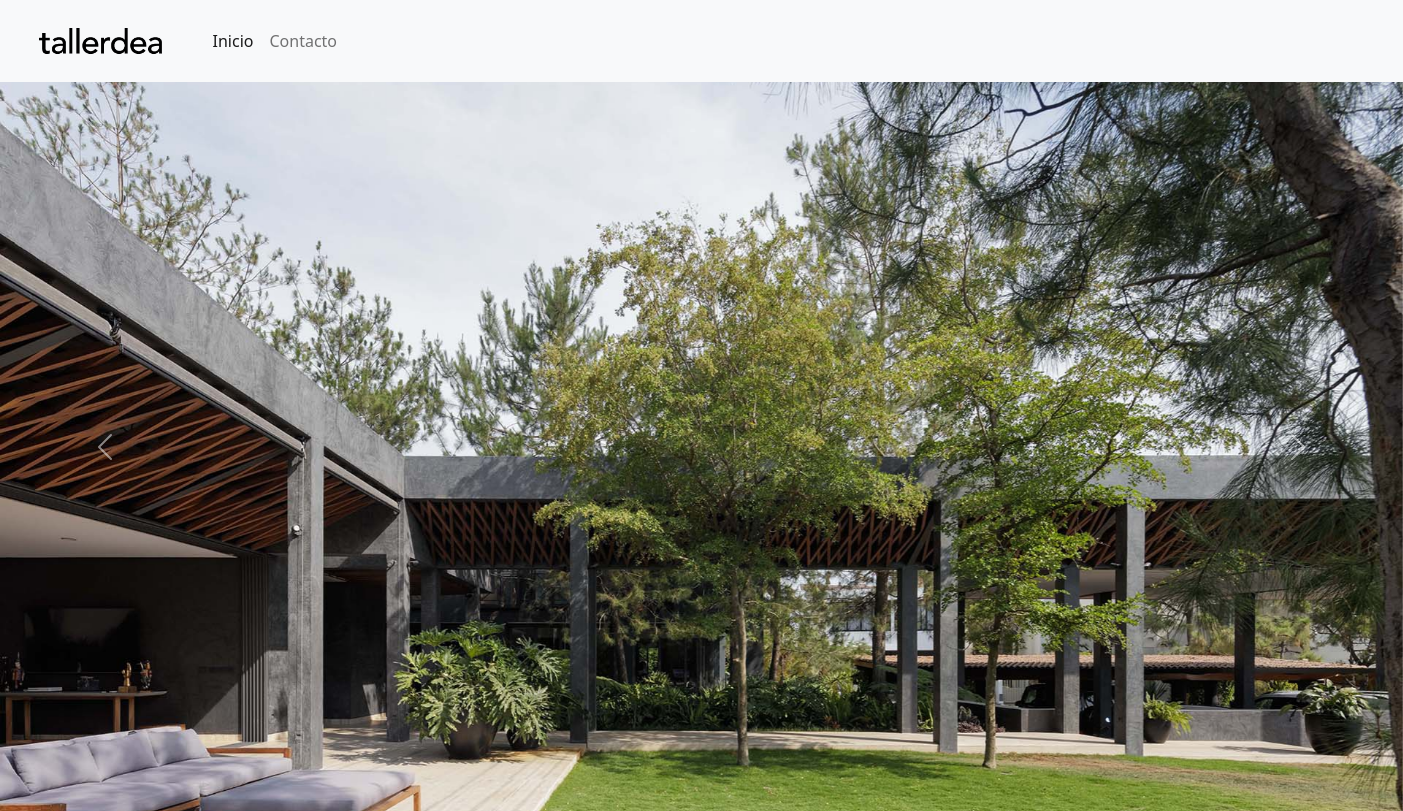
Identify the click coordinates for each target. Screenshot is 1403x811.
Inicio (233, 41)
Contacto (303, 41)
